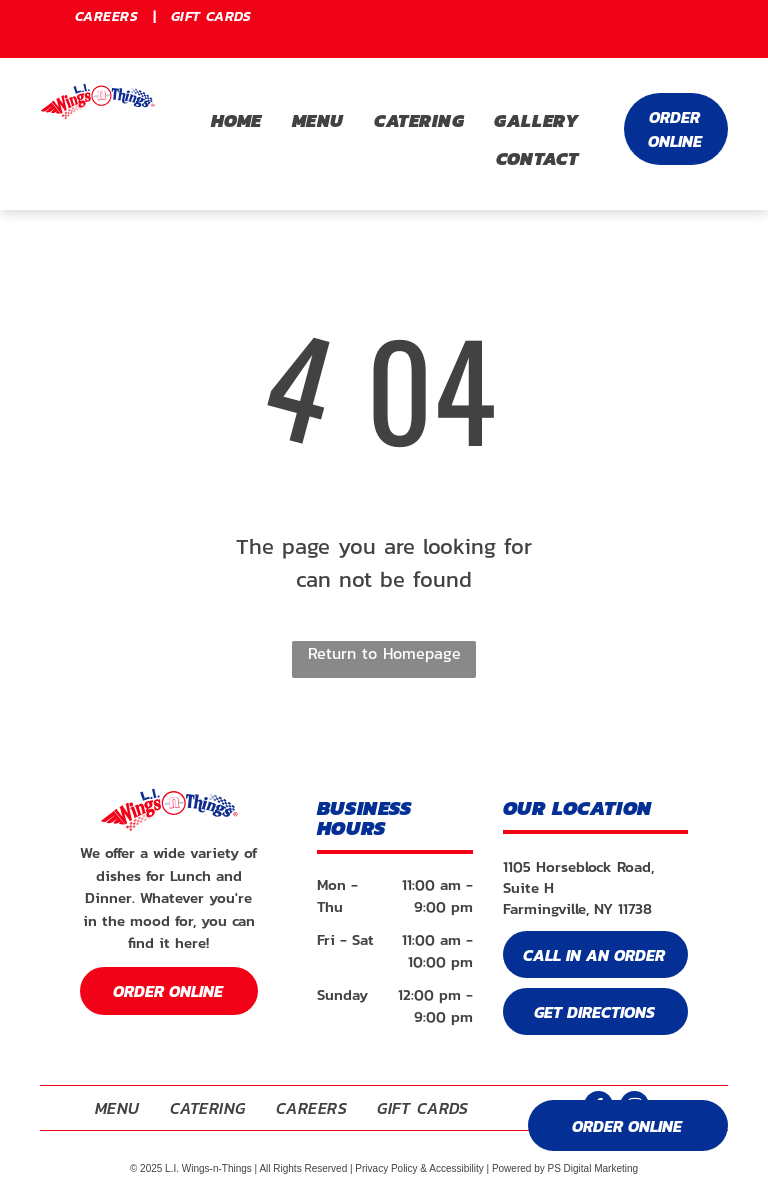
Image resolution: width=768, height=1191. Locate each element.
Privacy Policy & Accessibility (419, 1168)
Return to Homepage (384, 653)
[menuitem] (108, 16)
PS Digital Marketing (592, 1168)
